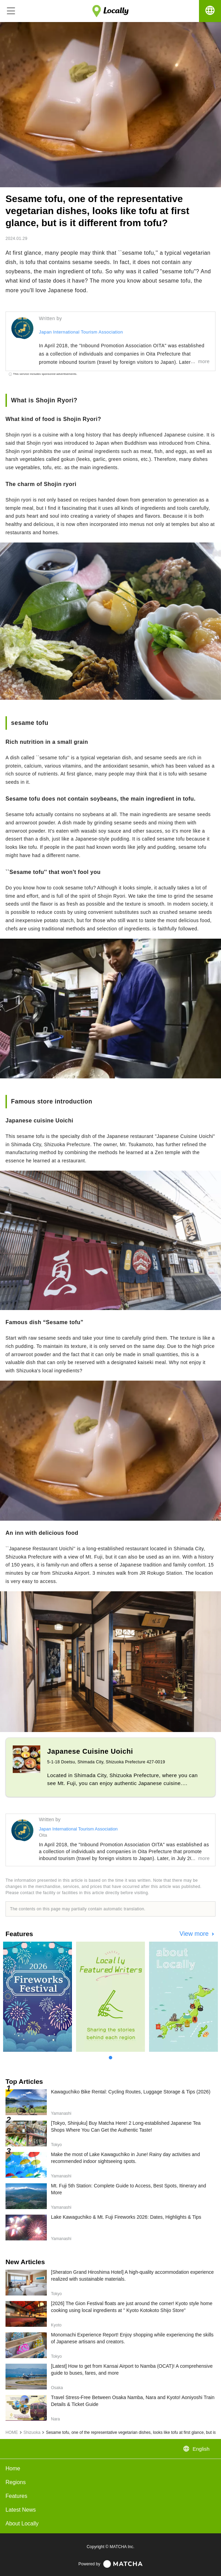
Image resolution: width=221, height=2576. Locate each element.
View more (194, 1933)
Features (16, 2496)
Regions (16, 2482)
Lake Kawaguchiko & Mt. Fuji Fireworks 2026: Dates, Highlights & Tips (126, 2217)
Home (13, 2468)
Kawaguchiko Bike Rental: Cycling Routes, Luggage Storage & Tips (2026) (130, 2091)
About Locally (22, 2523)
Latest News (21, 2510)
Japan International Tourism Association (81, 332)
